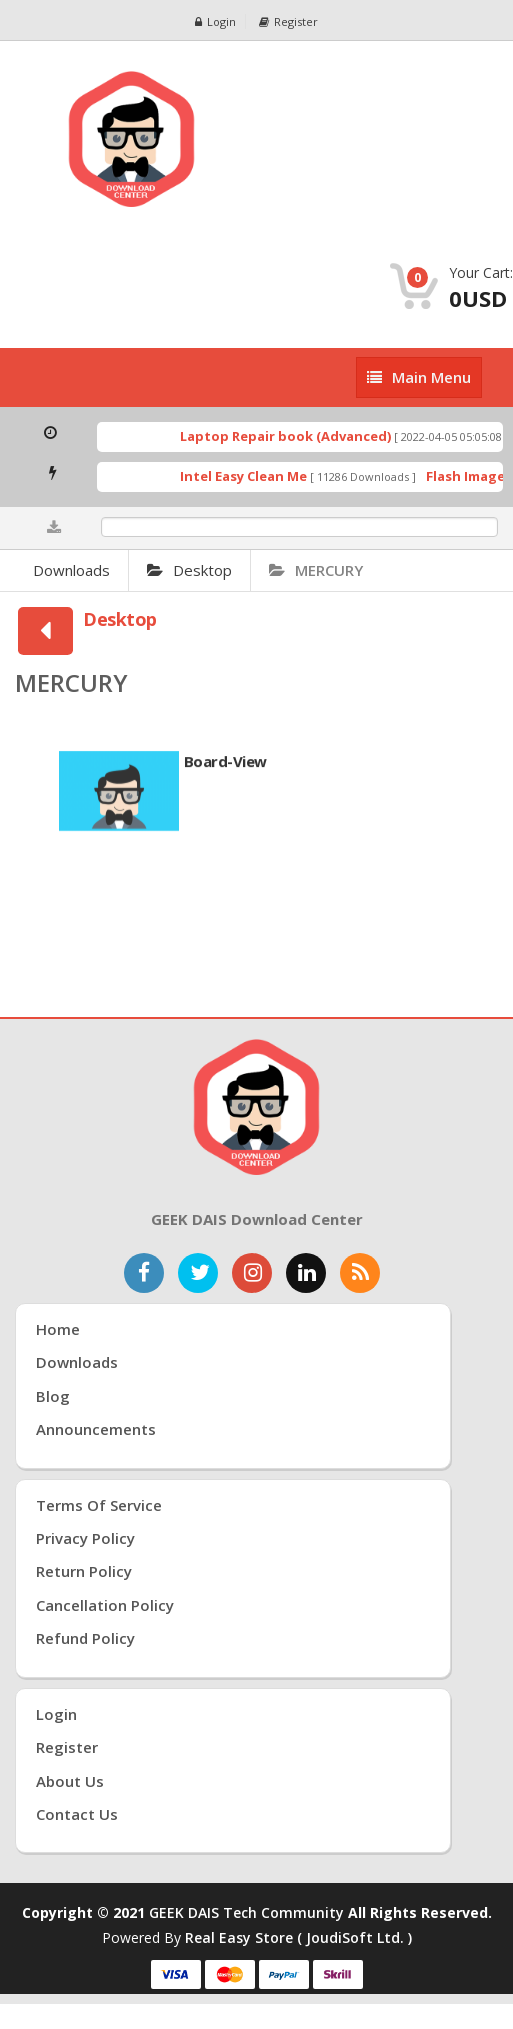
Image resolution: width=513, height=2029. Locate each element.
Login (215, 21)
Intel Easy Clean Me (254, 476)
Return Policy (84, 1571)
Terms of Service (99, 1505)
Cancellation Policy (105, 1605)
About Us (70, 1781)
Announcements (96, 1429)
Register (288, 21)
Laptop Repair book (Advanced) (296, 436)
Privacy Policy (85, 1538)
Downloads (71, 570)
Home (58, 1329)
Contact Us (77, 1814)
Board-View (225, 767)
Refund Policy (85, 1638)
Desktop (189, 570)
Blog (53, 1396)
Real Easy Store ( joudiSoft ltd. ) (298, 1937)
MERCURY (316, 570)
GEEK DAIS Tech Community (246, 1912)
